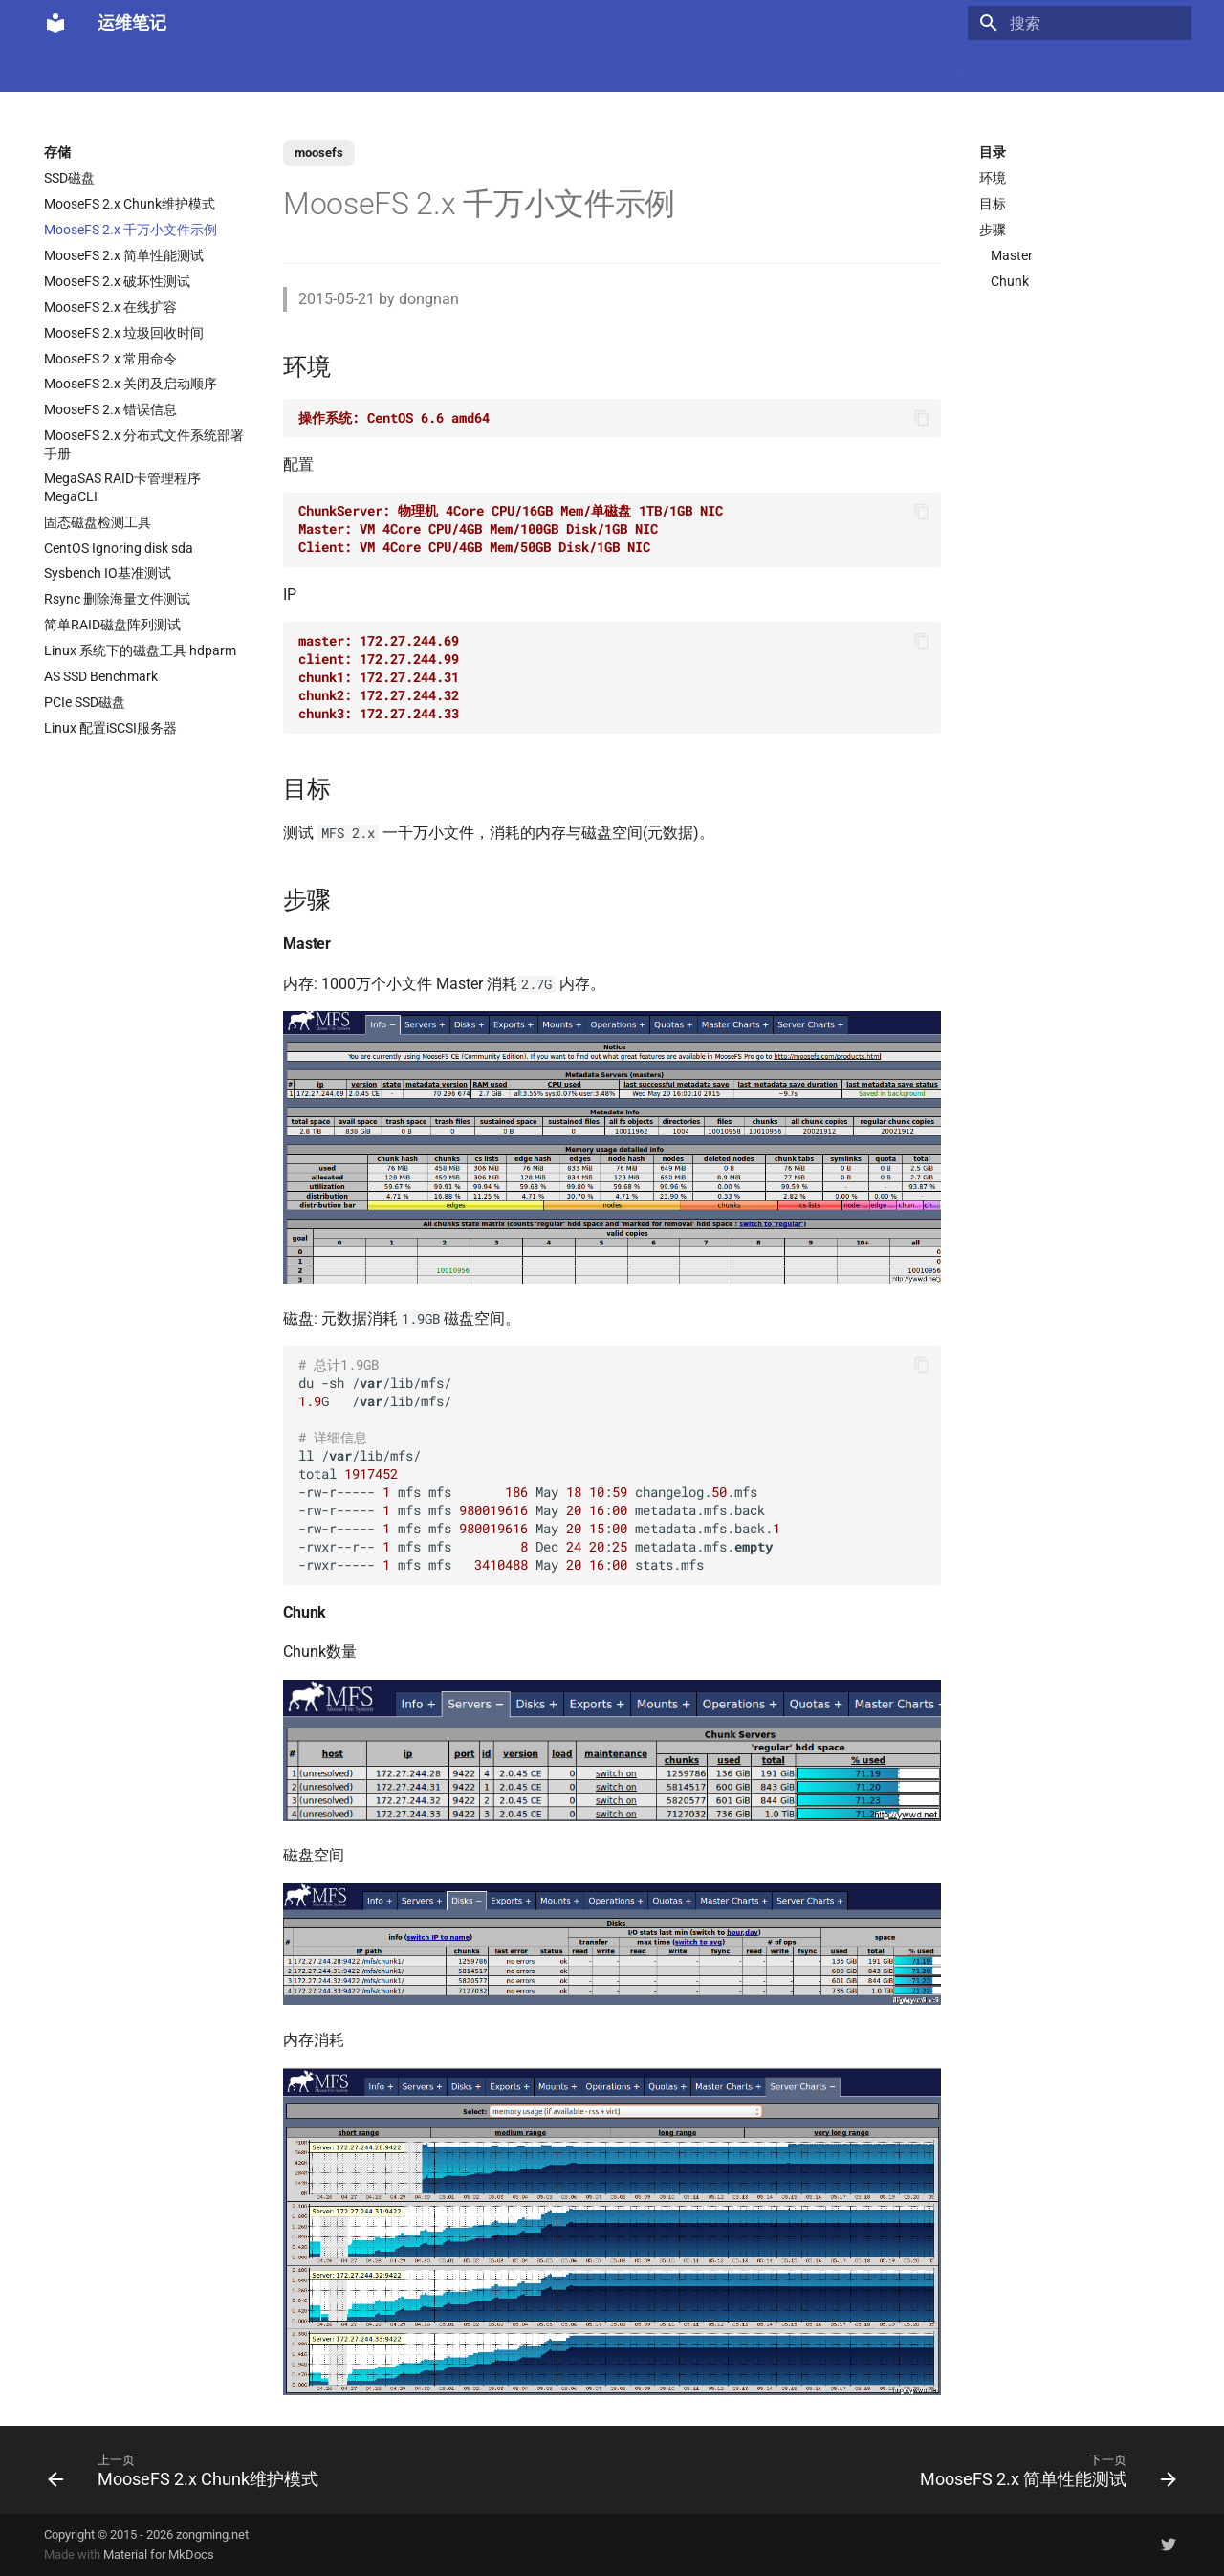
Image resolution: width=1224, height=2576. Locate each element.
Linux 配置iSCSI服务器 (110, 728)
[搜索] (1079, 23)
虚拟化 (402, 69)
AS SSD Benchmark (101, 676)
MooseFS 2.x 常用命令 (110, 358)
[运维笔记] (55, 23)
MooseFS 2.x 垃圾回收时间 (124, 333)
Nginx (465, 69)
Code (342, 69)
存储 (836, 69)
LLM (117, 69)
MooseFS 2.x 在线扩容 (110, 307)
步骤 (992, 229)
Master (1012, 255)
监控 (743, 69)
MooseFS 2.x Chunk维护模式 (129, 203)
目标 (992, 203)
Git (789, 69)
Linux (238, 69)
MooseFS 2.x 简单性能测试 (124, 255)
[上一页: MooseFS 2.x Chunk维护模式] (188, 2470)
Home (61, 69)
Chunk (1010, 281)
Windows (902, 69)
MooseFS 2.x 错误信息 (110, 409)
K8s (290, 69)
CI (698, 69)
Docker (176, 69)
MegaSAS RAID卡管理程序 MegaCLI (122, 487)
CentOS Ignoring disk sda (118, 548)
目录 (992, 152)
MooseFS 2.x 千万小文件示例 (130, 229)
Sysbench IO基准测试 (107, 573)
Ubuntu (594, 69)
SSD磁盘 (69, 178)
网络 (654, 69)
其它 (967, 69)
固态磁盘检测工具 (97, 522)
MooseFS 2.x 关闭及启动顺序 (130, 383)
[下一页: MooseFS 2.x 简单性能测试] (1043, 2470)
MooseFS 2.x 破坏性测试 (117, 281)
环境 (992, 178)
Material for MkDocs (158, 2554)
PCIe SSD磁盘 (84, 702)
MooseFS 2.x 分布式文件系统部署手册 (144, 444)
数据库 (527, 69)
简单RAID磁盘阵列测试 (112, 624)
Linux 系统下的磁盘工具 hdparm (140, 650)
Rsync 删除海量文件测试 (117, 598)
